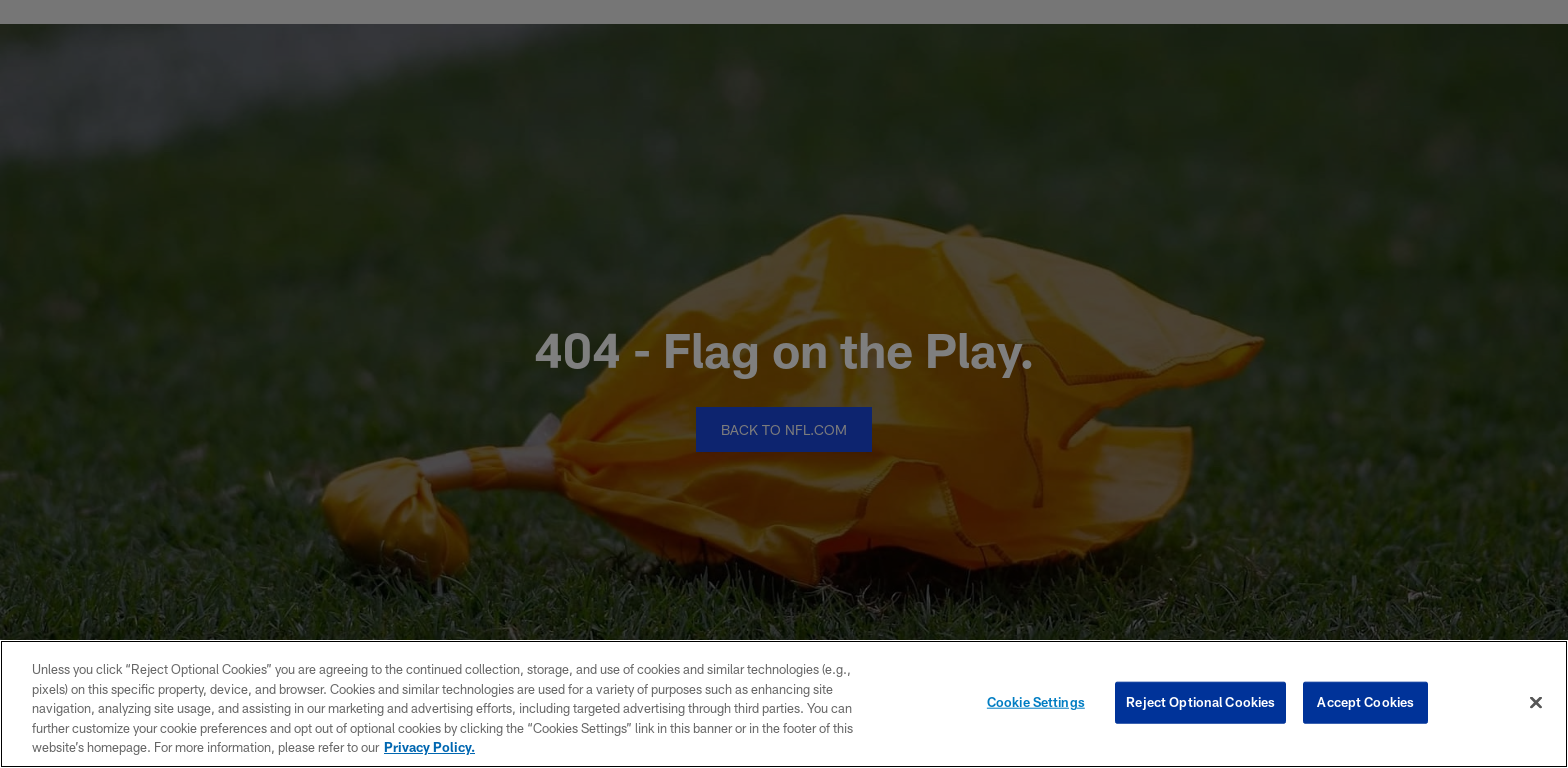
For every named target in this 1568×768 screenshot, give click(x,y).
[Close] (1536, 703)
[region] (784, 704)
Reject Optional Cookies (1200, 702)
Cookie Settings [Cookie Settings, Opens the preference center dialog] (1036, 702)
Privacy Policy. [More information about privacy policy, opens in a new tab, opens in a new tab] (429, 747)
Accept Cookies (1365, 702)
